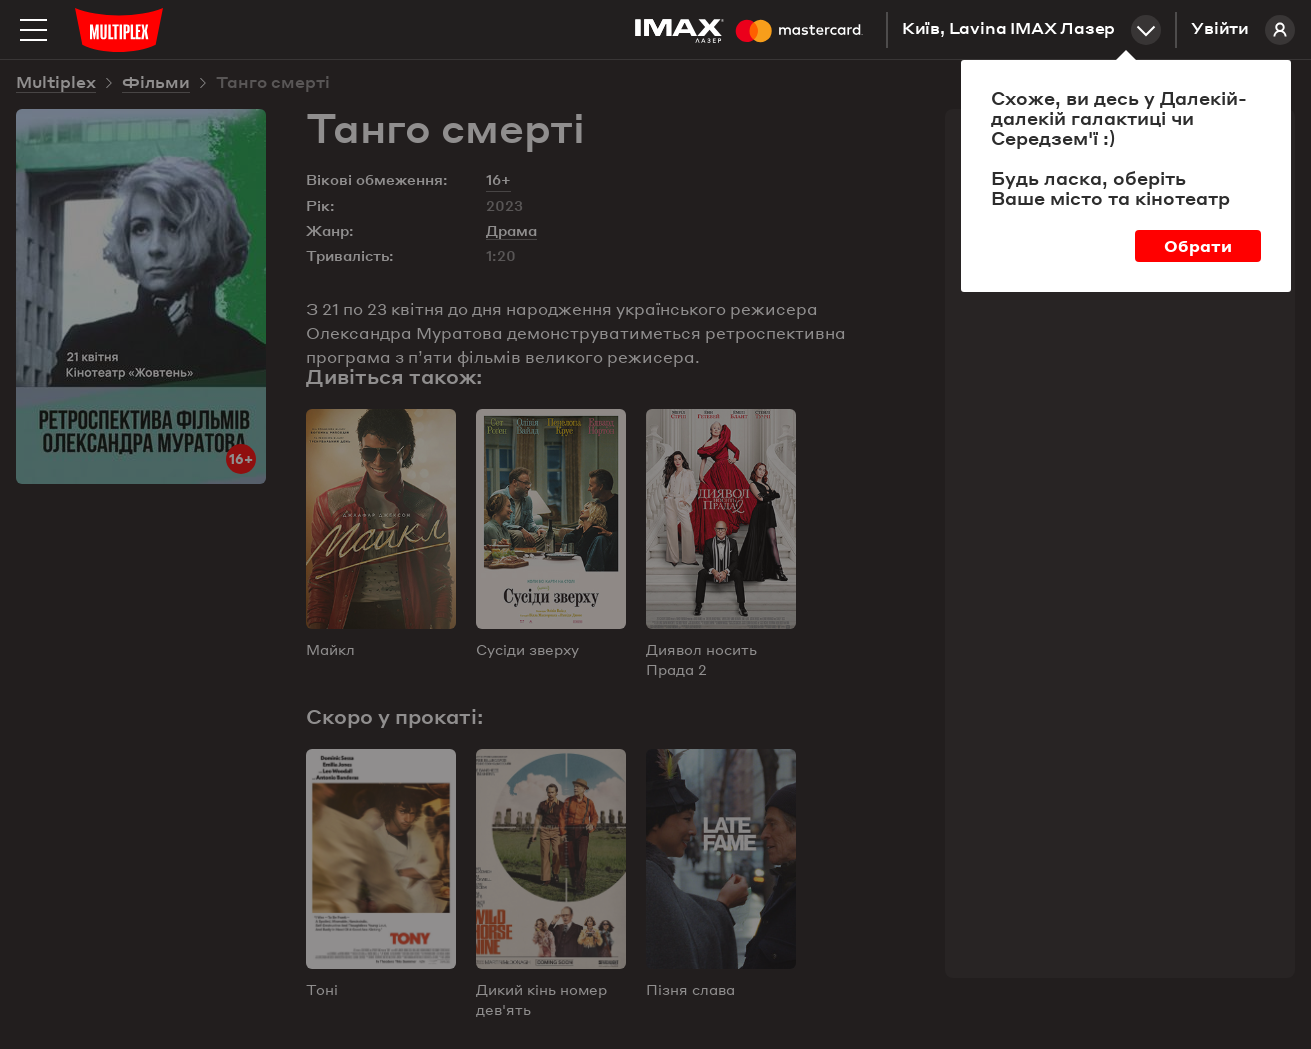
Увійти (1243, 30)
